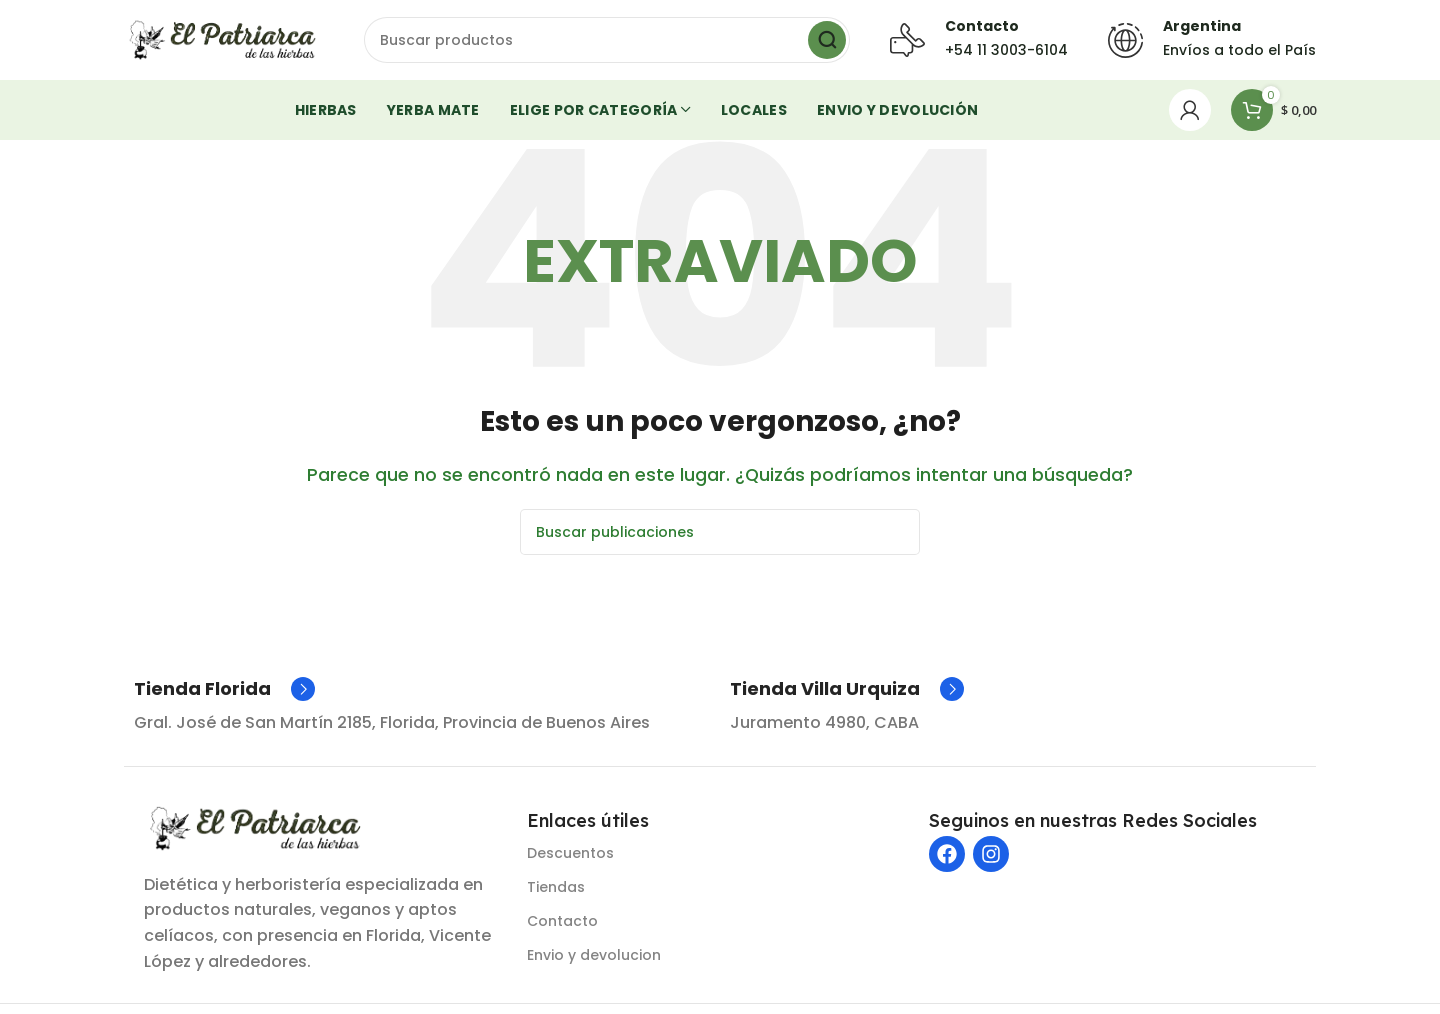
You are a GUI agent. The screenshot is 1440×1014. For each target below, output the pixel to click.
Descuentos (570, 853)
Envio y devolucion (594, 955)
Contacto (562, 921)
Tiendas (556, 887)
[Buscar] (607, 40)
